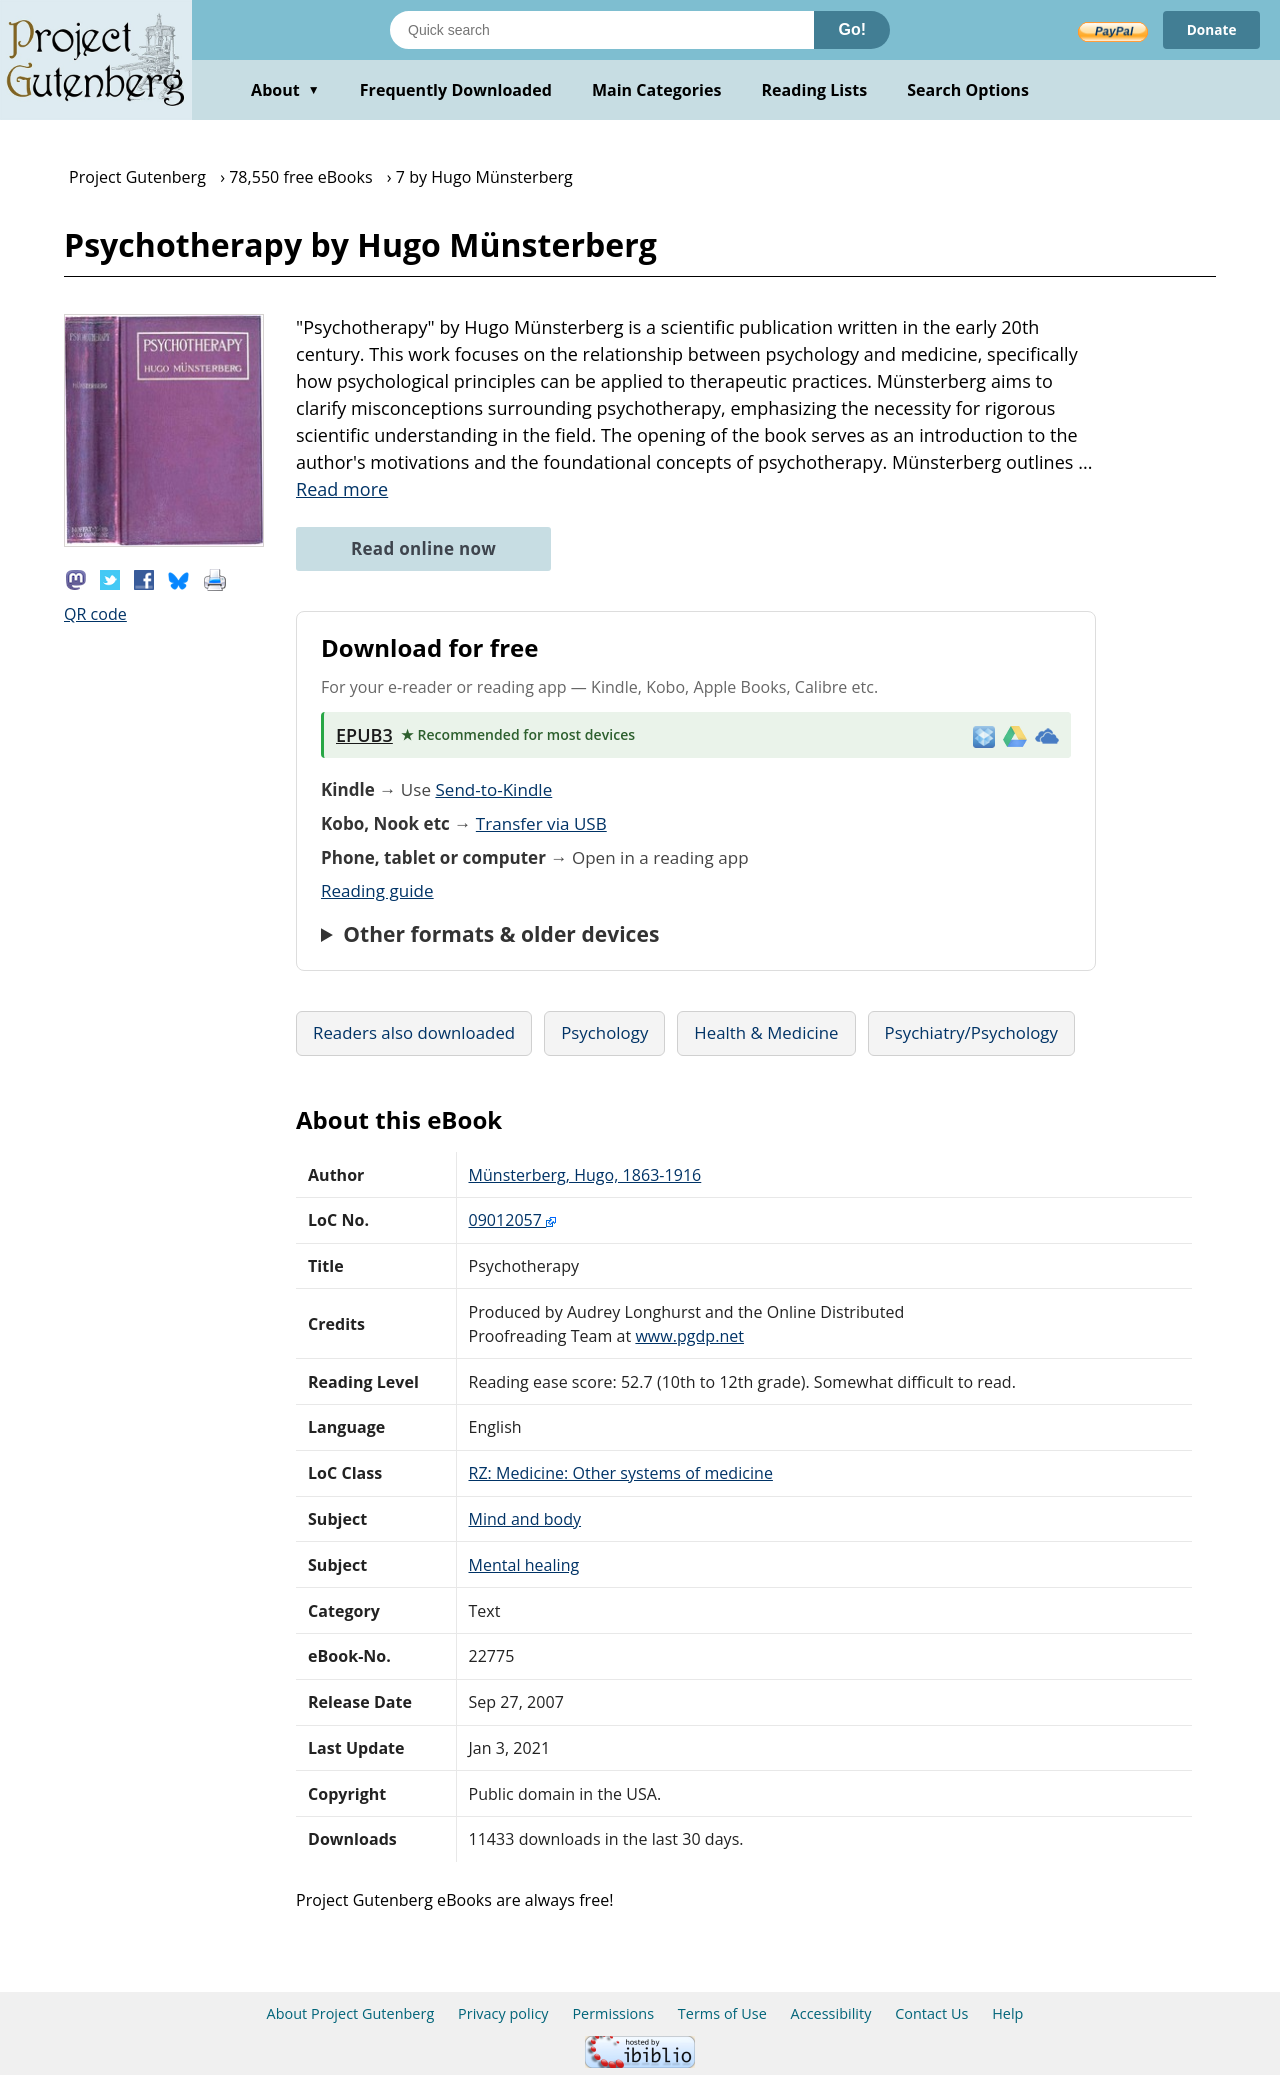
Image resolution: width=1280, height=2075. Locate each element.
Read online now (423, 548)
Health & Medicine (766, 1032)
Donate (1210, 29)
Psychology (604, 1032)
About (285, 90)
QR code (95, 614)
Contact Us (931, 2013)
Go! (852, 29)
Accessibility (831, 2013)
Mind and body (525, 1519)
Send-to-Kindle (493, 789)
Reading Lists (815, 90)
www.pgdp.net (689, 1336)
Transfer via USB (541, 823)
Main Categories (657, 90)
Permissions (613, 2013)
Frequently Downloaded (456, 90)
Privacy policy (503, 2013)
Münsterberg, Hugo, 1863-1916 (585, 1175)
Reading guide (377, 890)
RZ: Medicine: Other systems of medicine (621, 1473)
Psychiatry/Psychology (971, 1032)
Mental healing (524, 1565)
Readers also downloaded (414, 1032)
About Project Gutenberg (351, 2013)
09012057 (513, 1220)
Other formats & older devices (501, 934)
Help (1007, 2013)
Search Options (968, 90)
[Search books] (602, 30)
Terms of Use (722, 2013)
